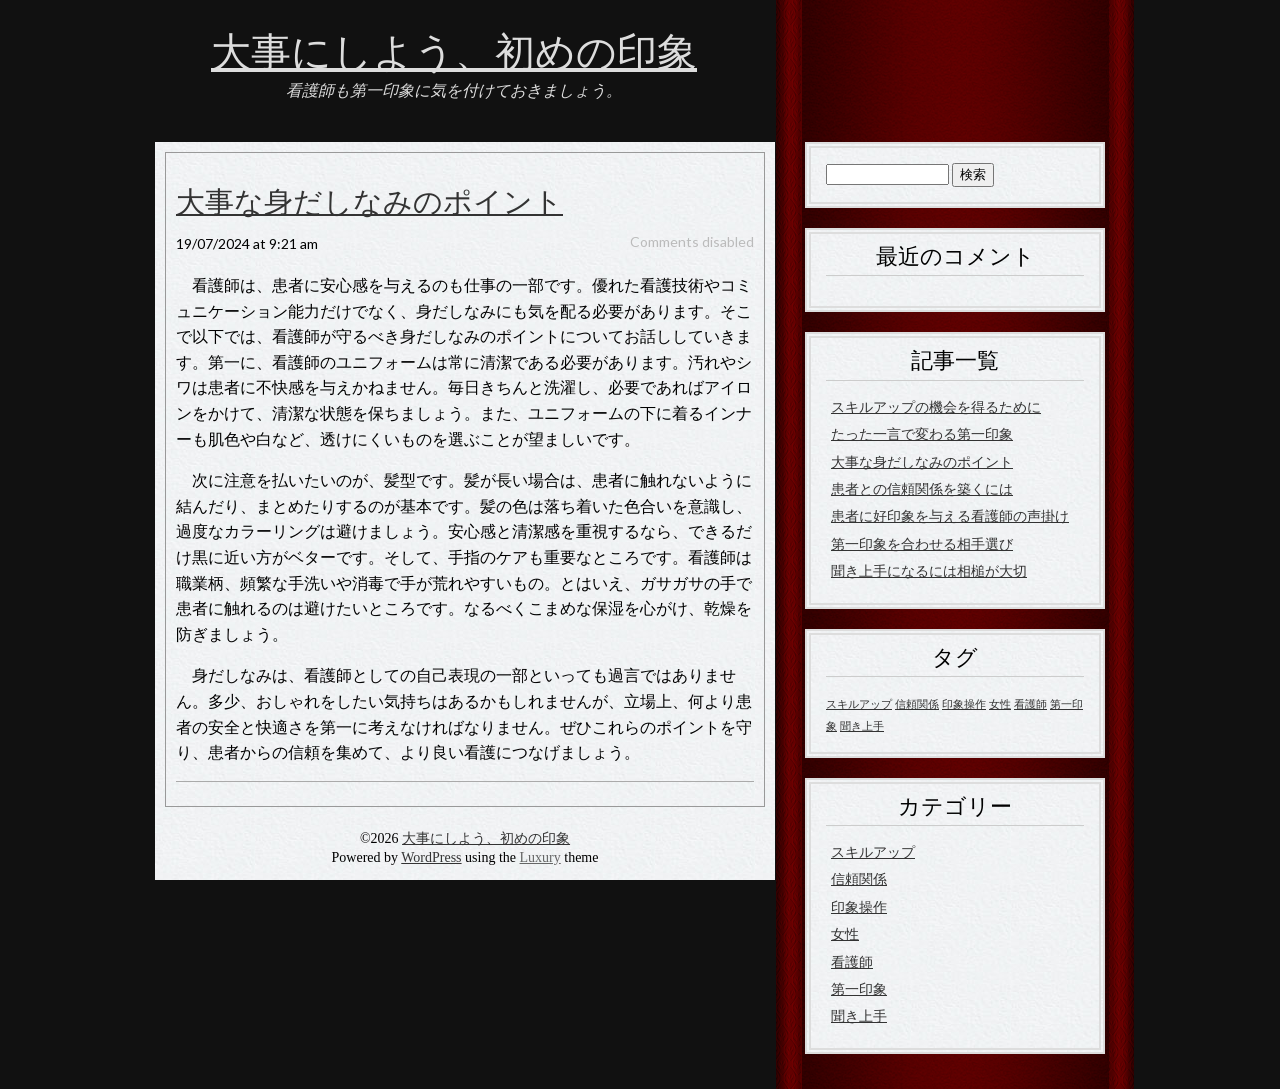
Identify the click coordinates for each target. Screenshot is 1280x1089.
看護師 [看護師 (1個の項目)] (1030, 703)
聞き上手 (859, 1015)
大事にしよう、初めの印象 (454, 53)
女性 (845, 933)
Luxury (540, 857)
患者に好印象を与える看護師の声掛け (950, 515)
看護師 (852, 961)
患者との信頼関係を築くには (922, 488)
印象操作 (859, 906)
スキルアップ (873, 851)
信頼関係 (859, 878)
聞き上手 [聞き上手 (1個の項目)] (862, 725)
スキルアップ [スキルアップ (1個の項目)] (859, 703)
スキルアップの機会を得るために (936, 406)
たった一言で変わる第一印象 (922, 433)
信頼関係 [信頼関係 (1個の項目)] (917, 703)
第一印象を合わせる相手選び (922, 543)
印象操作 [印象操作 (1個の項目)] (964, 703)
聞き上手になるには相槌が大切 (929, 570)
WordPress (431, 857)
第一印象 (859, 988)
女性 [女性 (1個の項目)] (1000, 703)
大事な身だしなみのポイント (369, 203)
